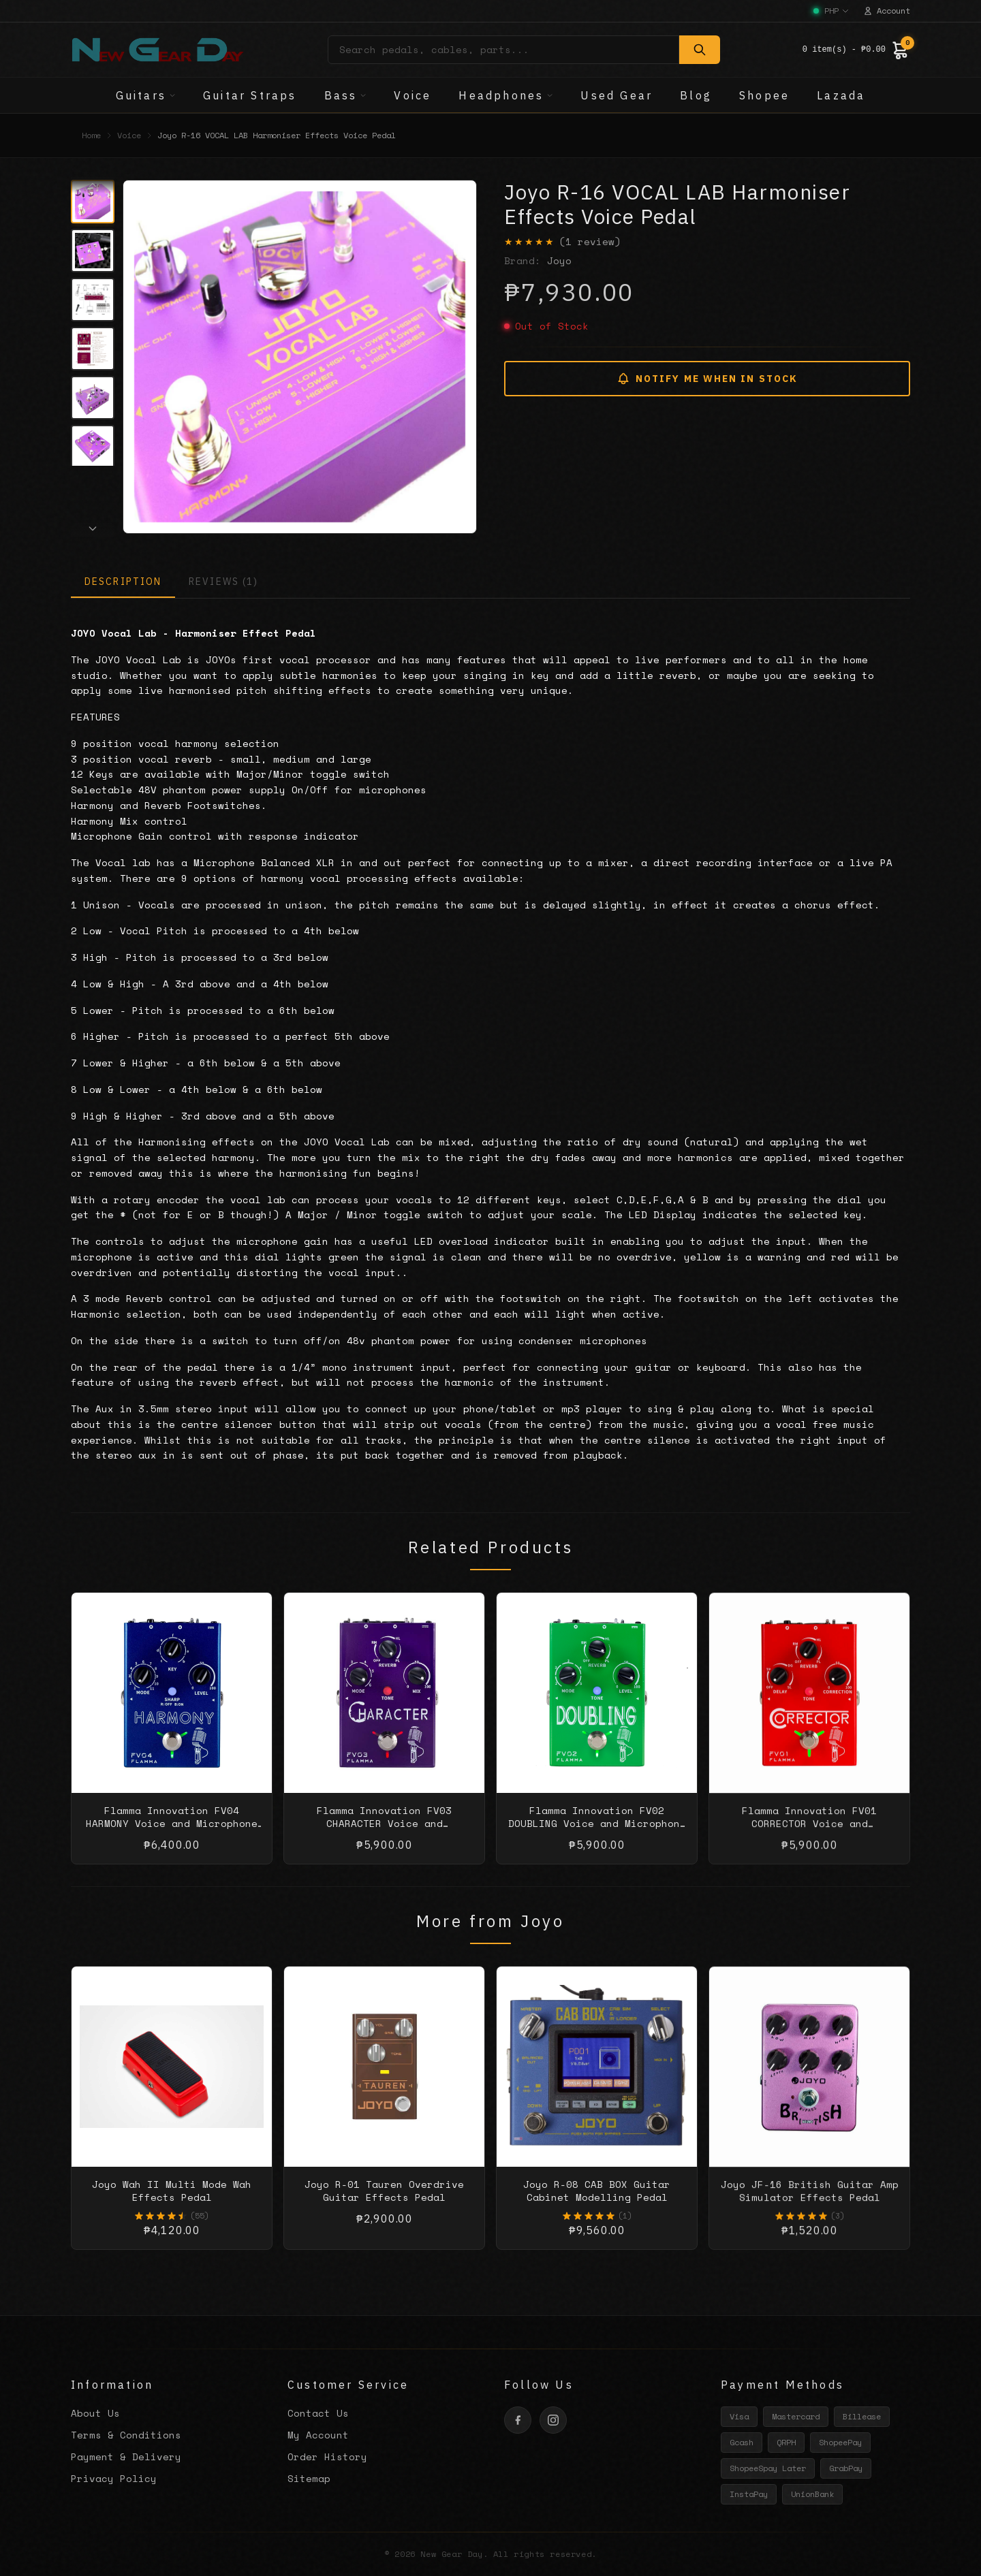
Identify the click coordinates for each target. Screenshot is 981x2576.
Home (91, 135)
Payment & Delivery (126, 2456)
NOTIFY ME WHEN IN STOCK (707, 378)
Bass (345, 95)
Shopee (764, 95)
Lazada (841, 95)
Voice (412, 95)
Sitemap (308, 2478)
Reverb (162, 805)
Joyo (559, 260)
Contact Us (318, 2413)
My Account (318, 2435)
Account (886, 10)
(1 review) (590, 242)
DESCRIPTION (122, 581)
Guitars (146, 95)
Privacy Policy (114, 2478)
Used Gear (616, 95)
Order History (327, 2456)
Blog (696, 95)
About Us (95, 2413)
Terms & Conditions (126, 2435)
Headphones (505, 95)
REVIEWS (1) (223, 581)
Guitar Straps (250, 95)
